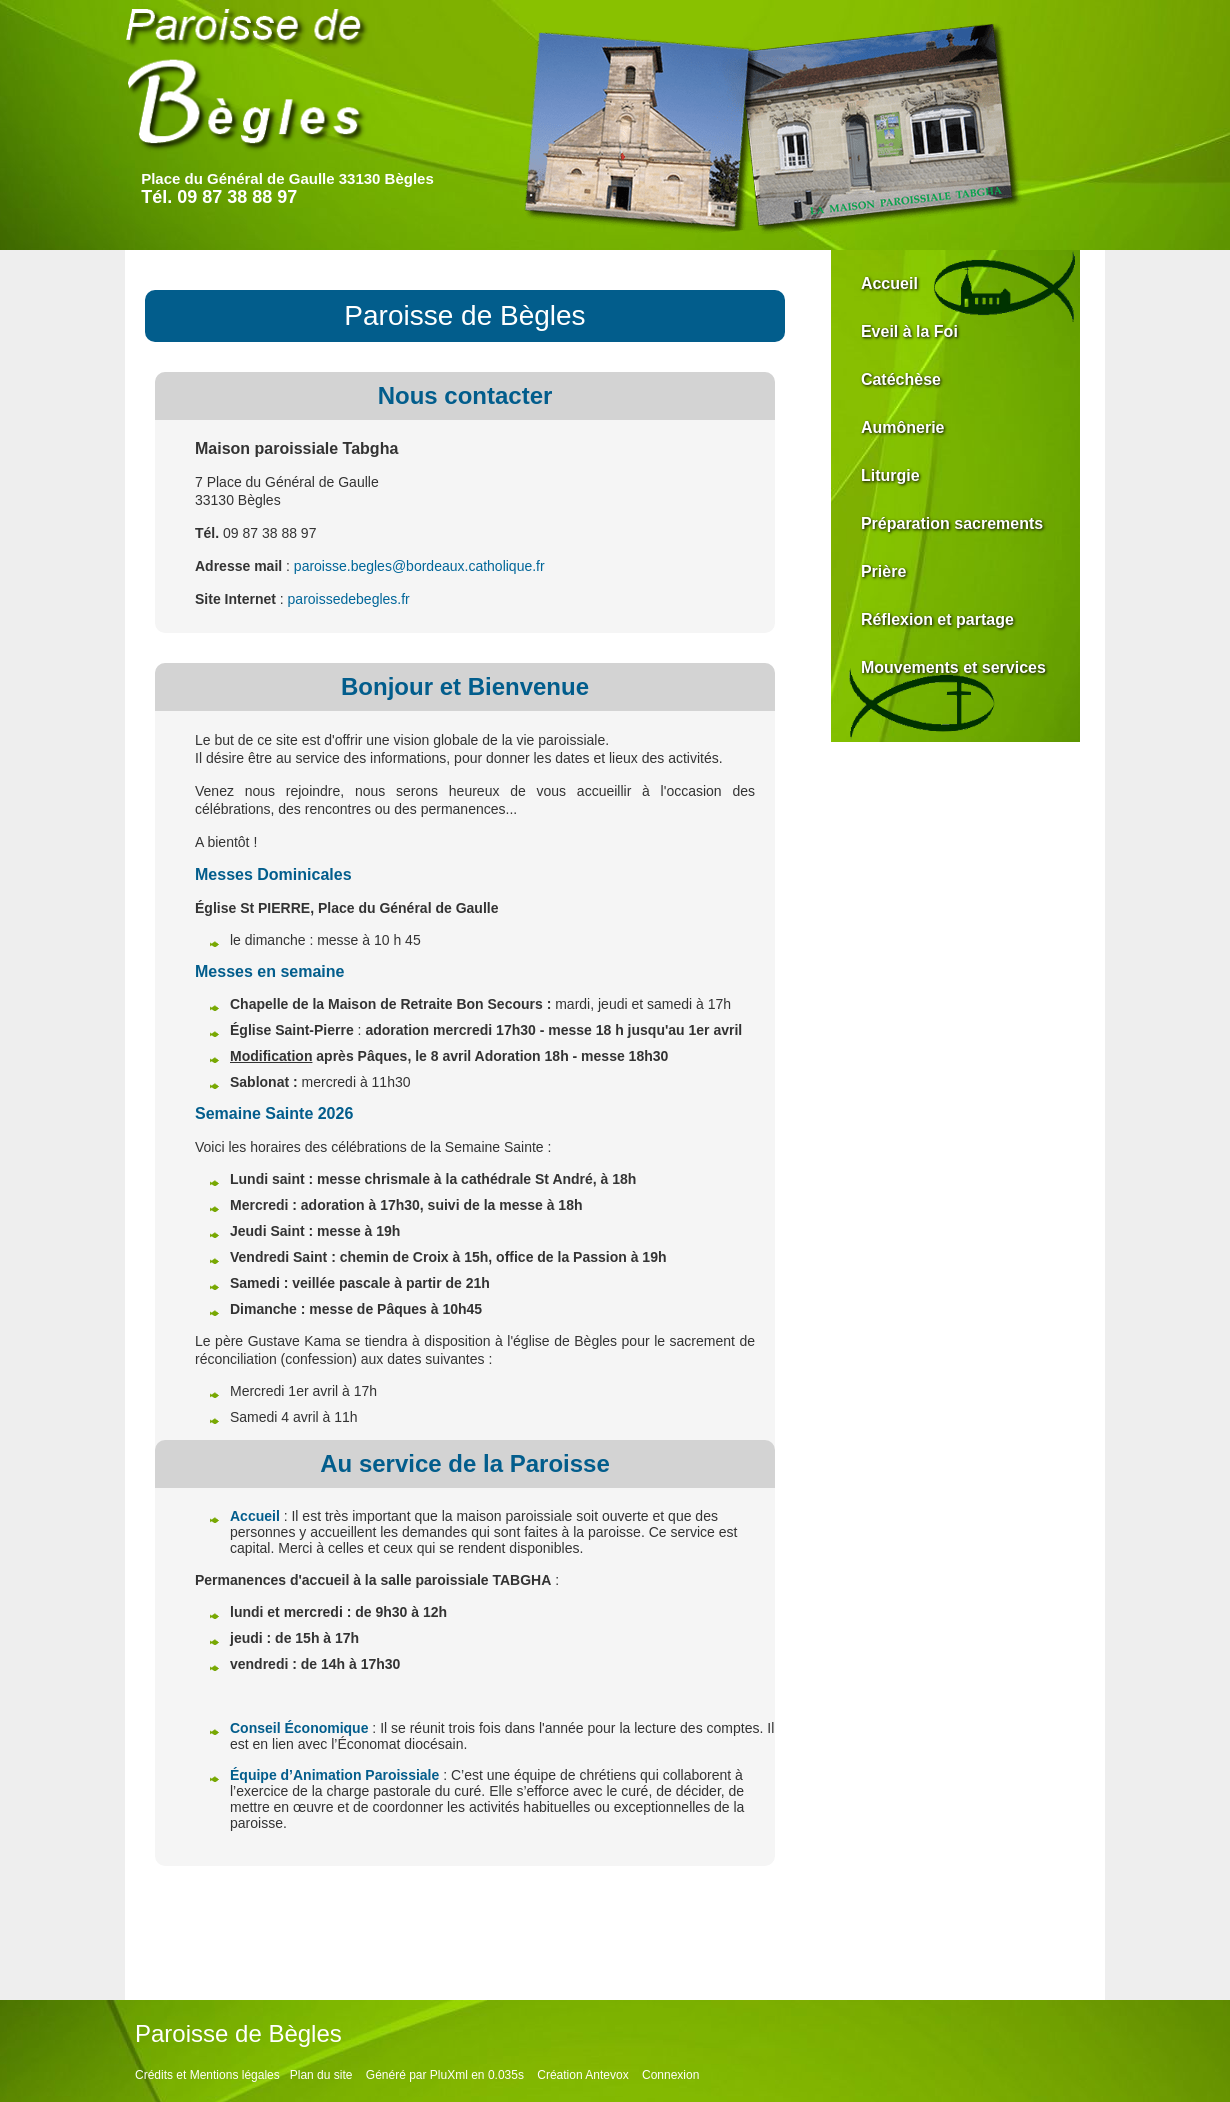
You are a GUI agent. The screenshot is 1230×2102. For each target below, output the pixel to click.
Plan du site (321, 2075)
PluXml (449, 2075)
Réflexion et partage (937, 619)
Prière (883, 571)
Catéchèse (901, 379)
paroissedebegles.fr (349, 599)
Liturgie (890, 475)
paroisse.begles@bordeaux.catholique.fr (419, 566)
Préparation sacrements (952, 523)
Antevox (606, 2075)
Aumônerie (903, 427)
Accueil (889, 283)
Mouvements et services (953, 667)
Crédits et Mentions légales (207, 2075)
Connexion (670, 2075)
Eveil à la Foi (909, 331)
